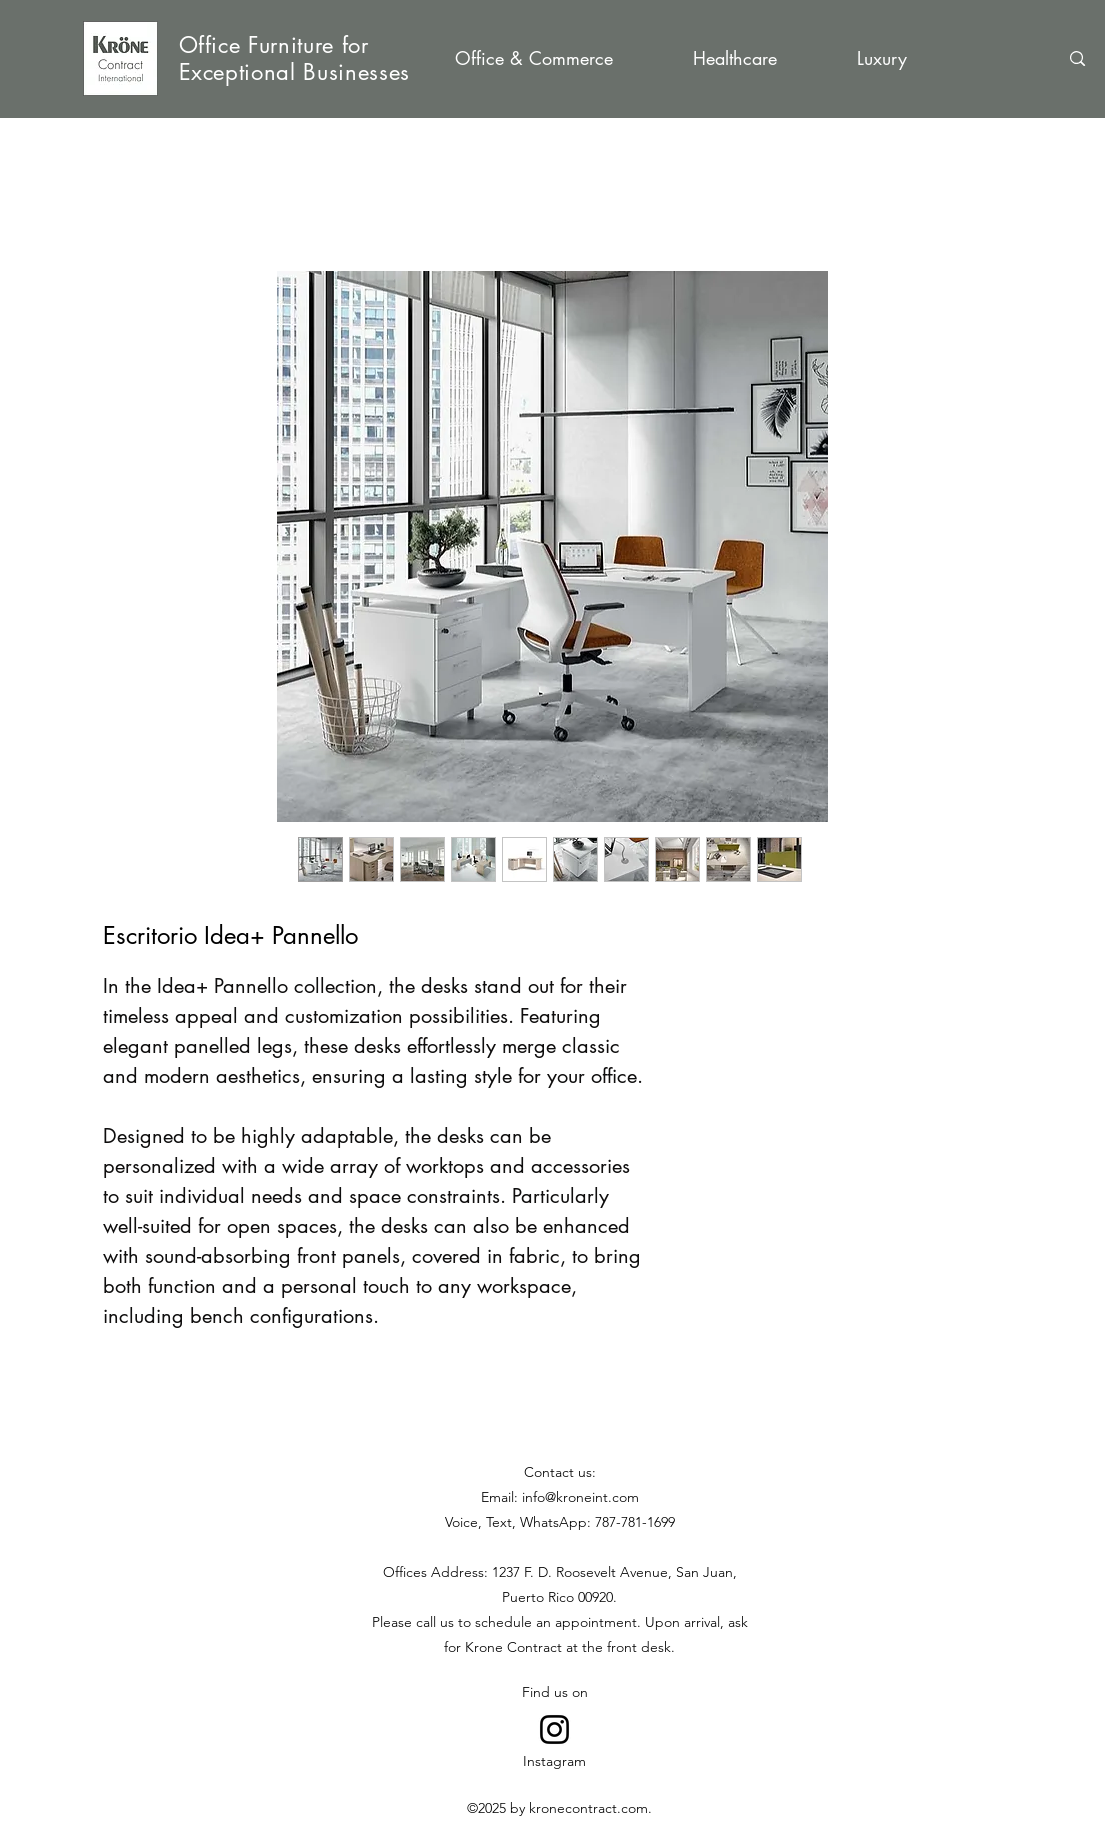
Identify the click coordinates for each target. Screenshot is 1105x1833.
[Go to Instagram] (554, 1729)
